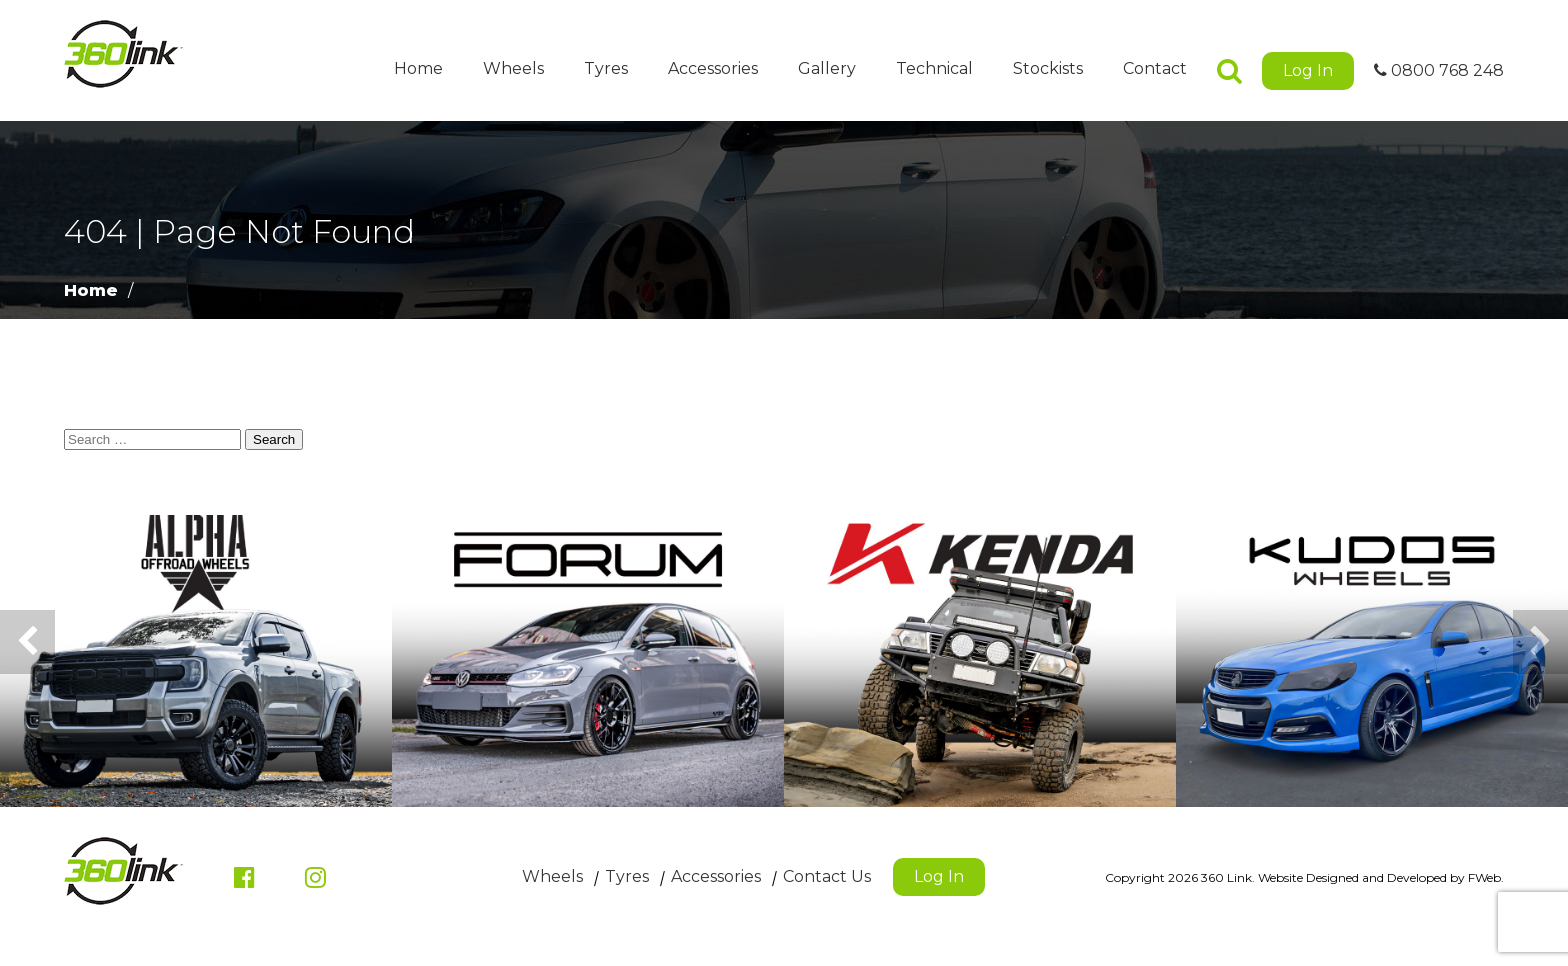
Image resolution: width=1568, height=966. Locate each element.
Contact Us (827, 876)
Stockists (1048, 68)
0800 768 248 (1439, 70)
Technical (934, 68)
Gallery (827, 68)
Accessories (713, 68)
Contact (1155, 68)
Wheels (513, 68)
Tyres (606, 68)
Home (418, 68)
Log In (1308, 70)
